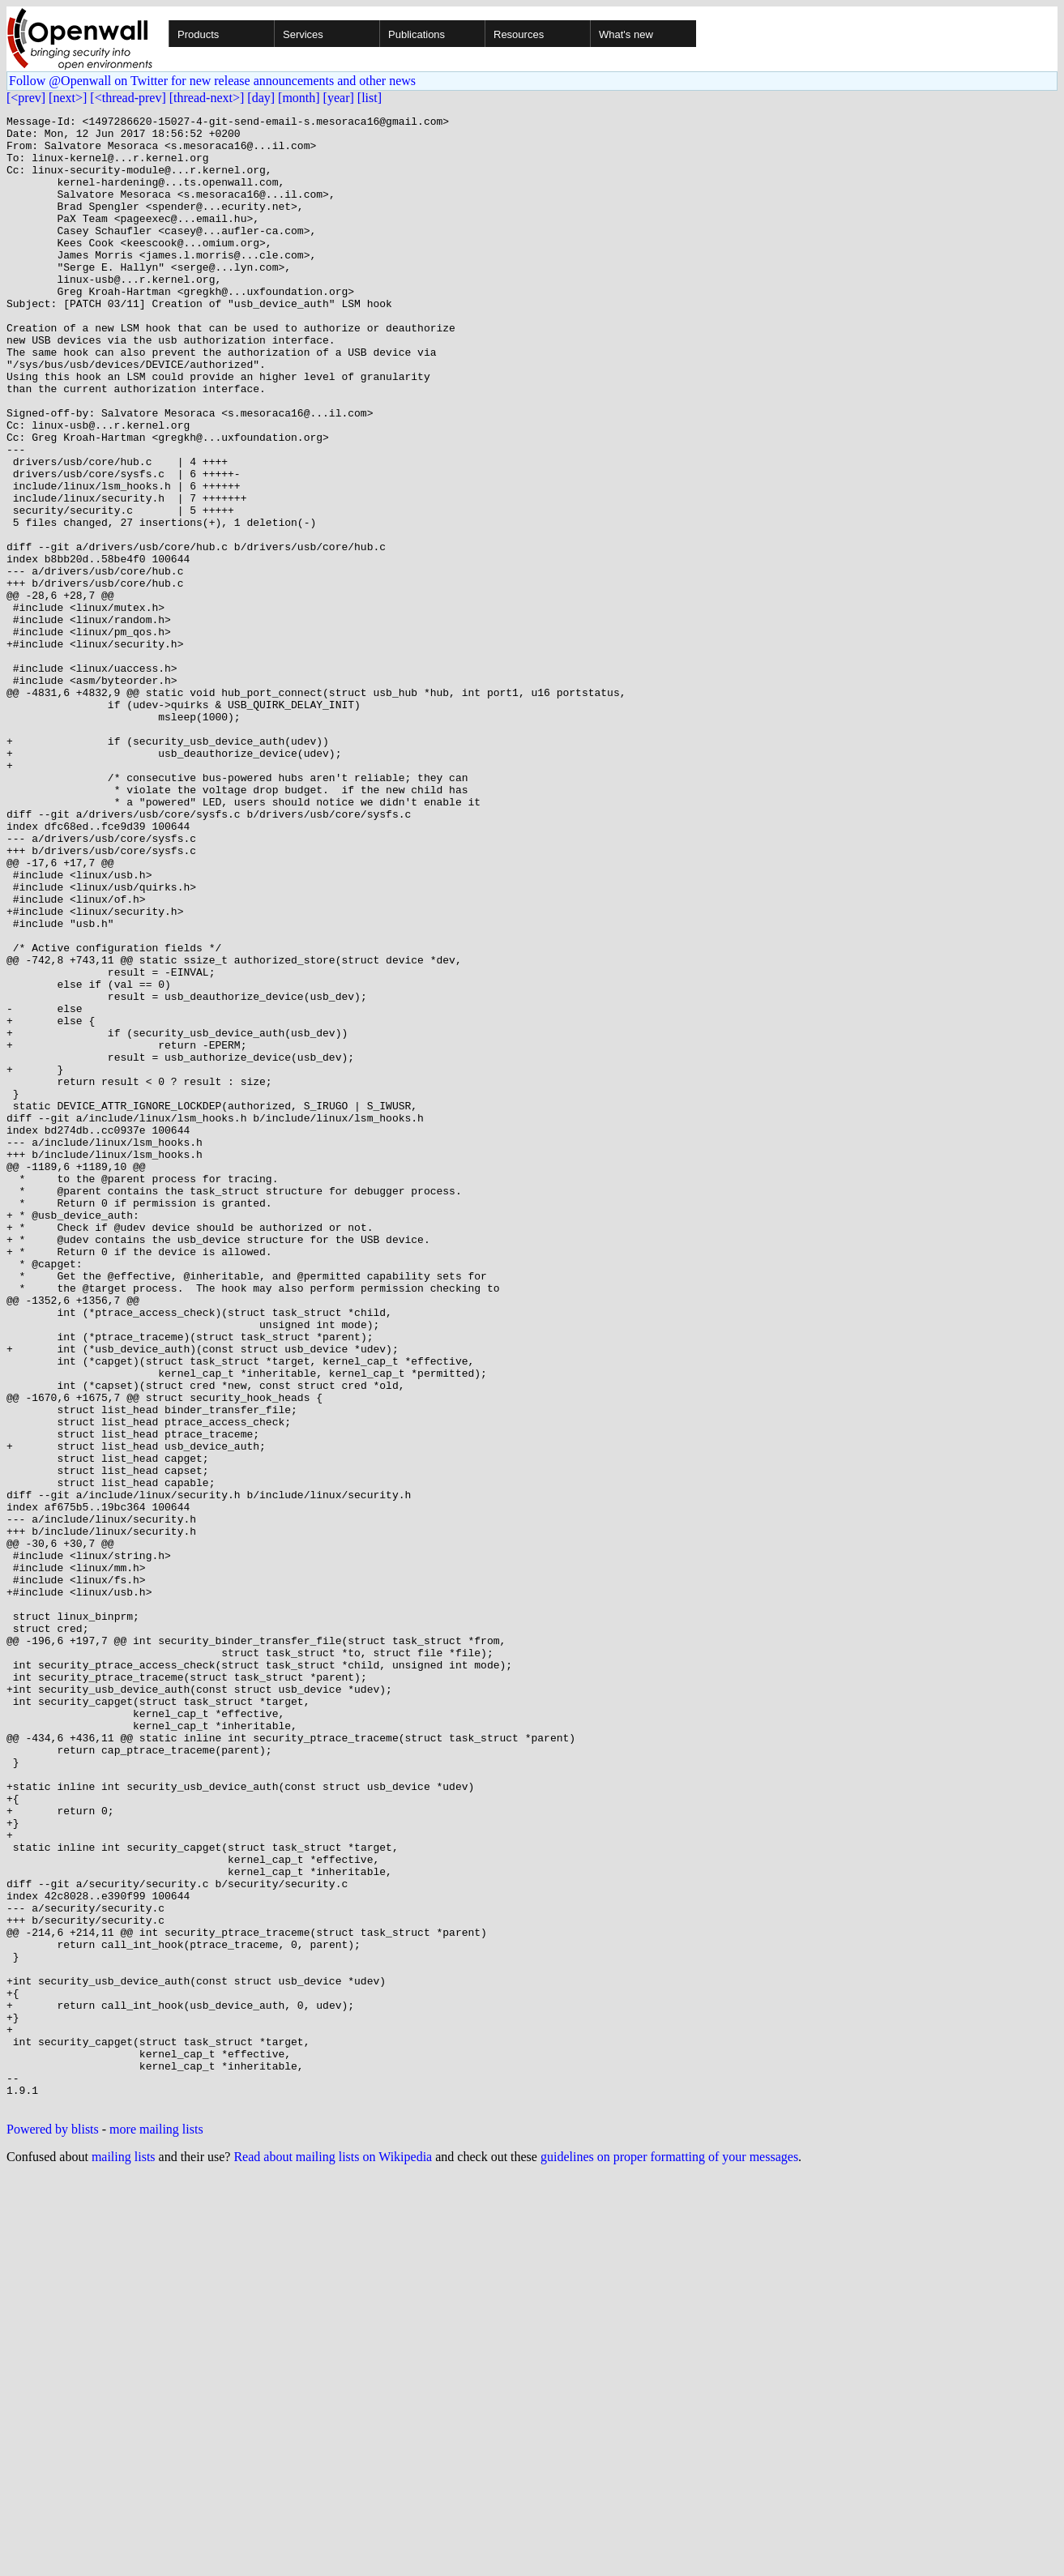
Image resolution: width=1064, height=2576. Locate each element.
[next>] (68, 98)
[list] (369, 98)
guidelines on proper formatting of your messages (669, 2555)
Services (303, 34)
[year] (338, 98)
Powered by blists (52, 2528)
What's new (626, 34)
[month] (299, 98)
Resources (519, 34)
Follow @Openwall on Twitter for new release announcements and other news (212, 81)
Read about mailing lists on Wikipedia (332, 2555)
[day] (261, 98)
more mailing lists (156, 2528)
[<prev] (25, 98)
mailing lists (124, 2555)
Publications (416, 34)
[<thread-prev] (127, 98)
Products (198, 34)
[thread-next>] (207, 98)
